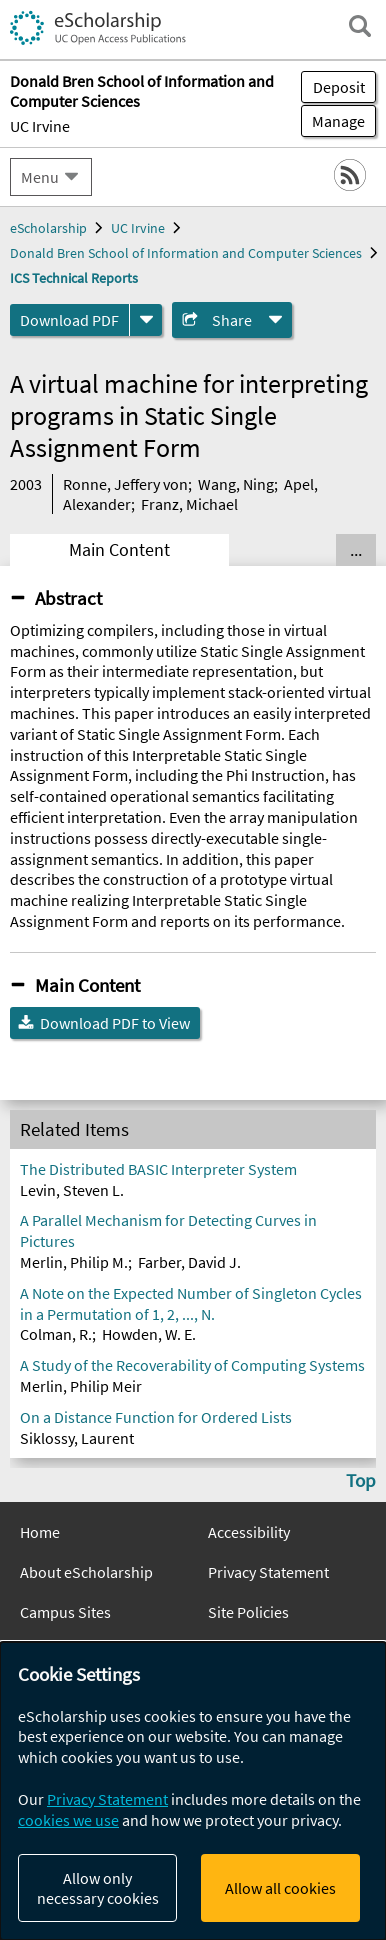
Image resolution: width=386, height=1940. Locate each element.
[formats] (146, 320)
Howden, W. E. (149, 1334)
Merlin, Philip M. (74, 1262)
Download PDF (69, 320)
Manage (333, 121)
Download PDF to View (115, 1023)
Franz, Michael (189, 504)
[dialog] (193, 1791)
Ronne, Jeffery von (125, 484)
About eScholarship (86, 1572)
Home (40, 1532)
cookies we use (68, 1820)
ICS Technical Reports (74, 278)
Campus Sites (65, 1612)
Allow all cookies (280, 1888)
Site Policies (248, 1612)
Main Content (119, 550)
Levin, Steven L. (72, 1190)
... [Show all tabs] (356, 550)
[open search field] (360, 26)
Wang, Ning (236, 484)
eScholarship (48, 228)
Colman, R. (56, 1334)
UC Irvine (40, 126)
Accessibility (249, 1532)
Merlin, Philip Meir (81, 1386)
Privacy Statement (268, 1572)
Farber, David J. (189, 1262)
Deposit (339, 87)
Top (361, 1480)
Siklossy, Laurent (77, 1438)
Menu (40, 177)
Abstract (68, 598)
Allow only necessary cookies (98, 1888)
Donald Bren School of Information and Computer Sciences (186, 253)
